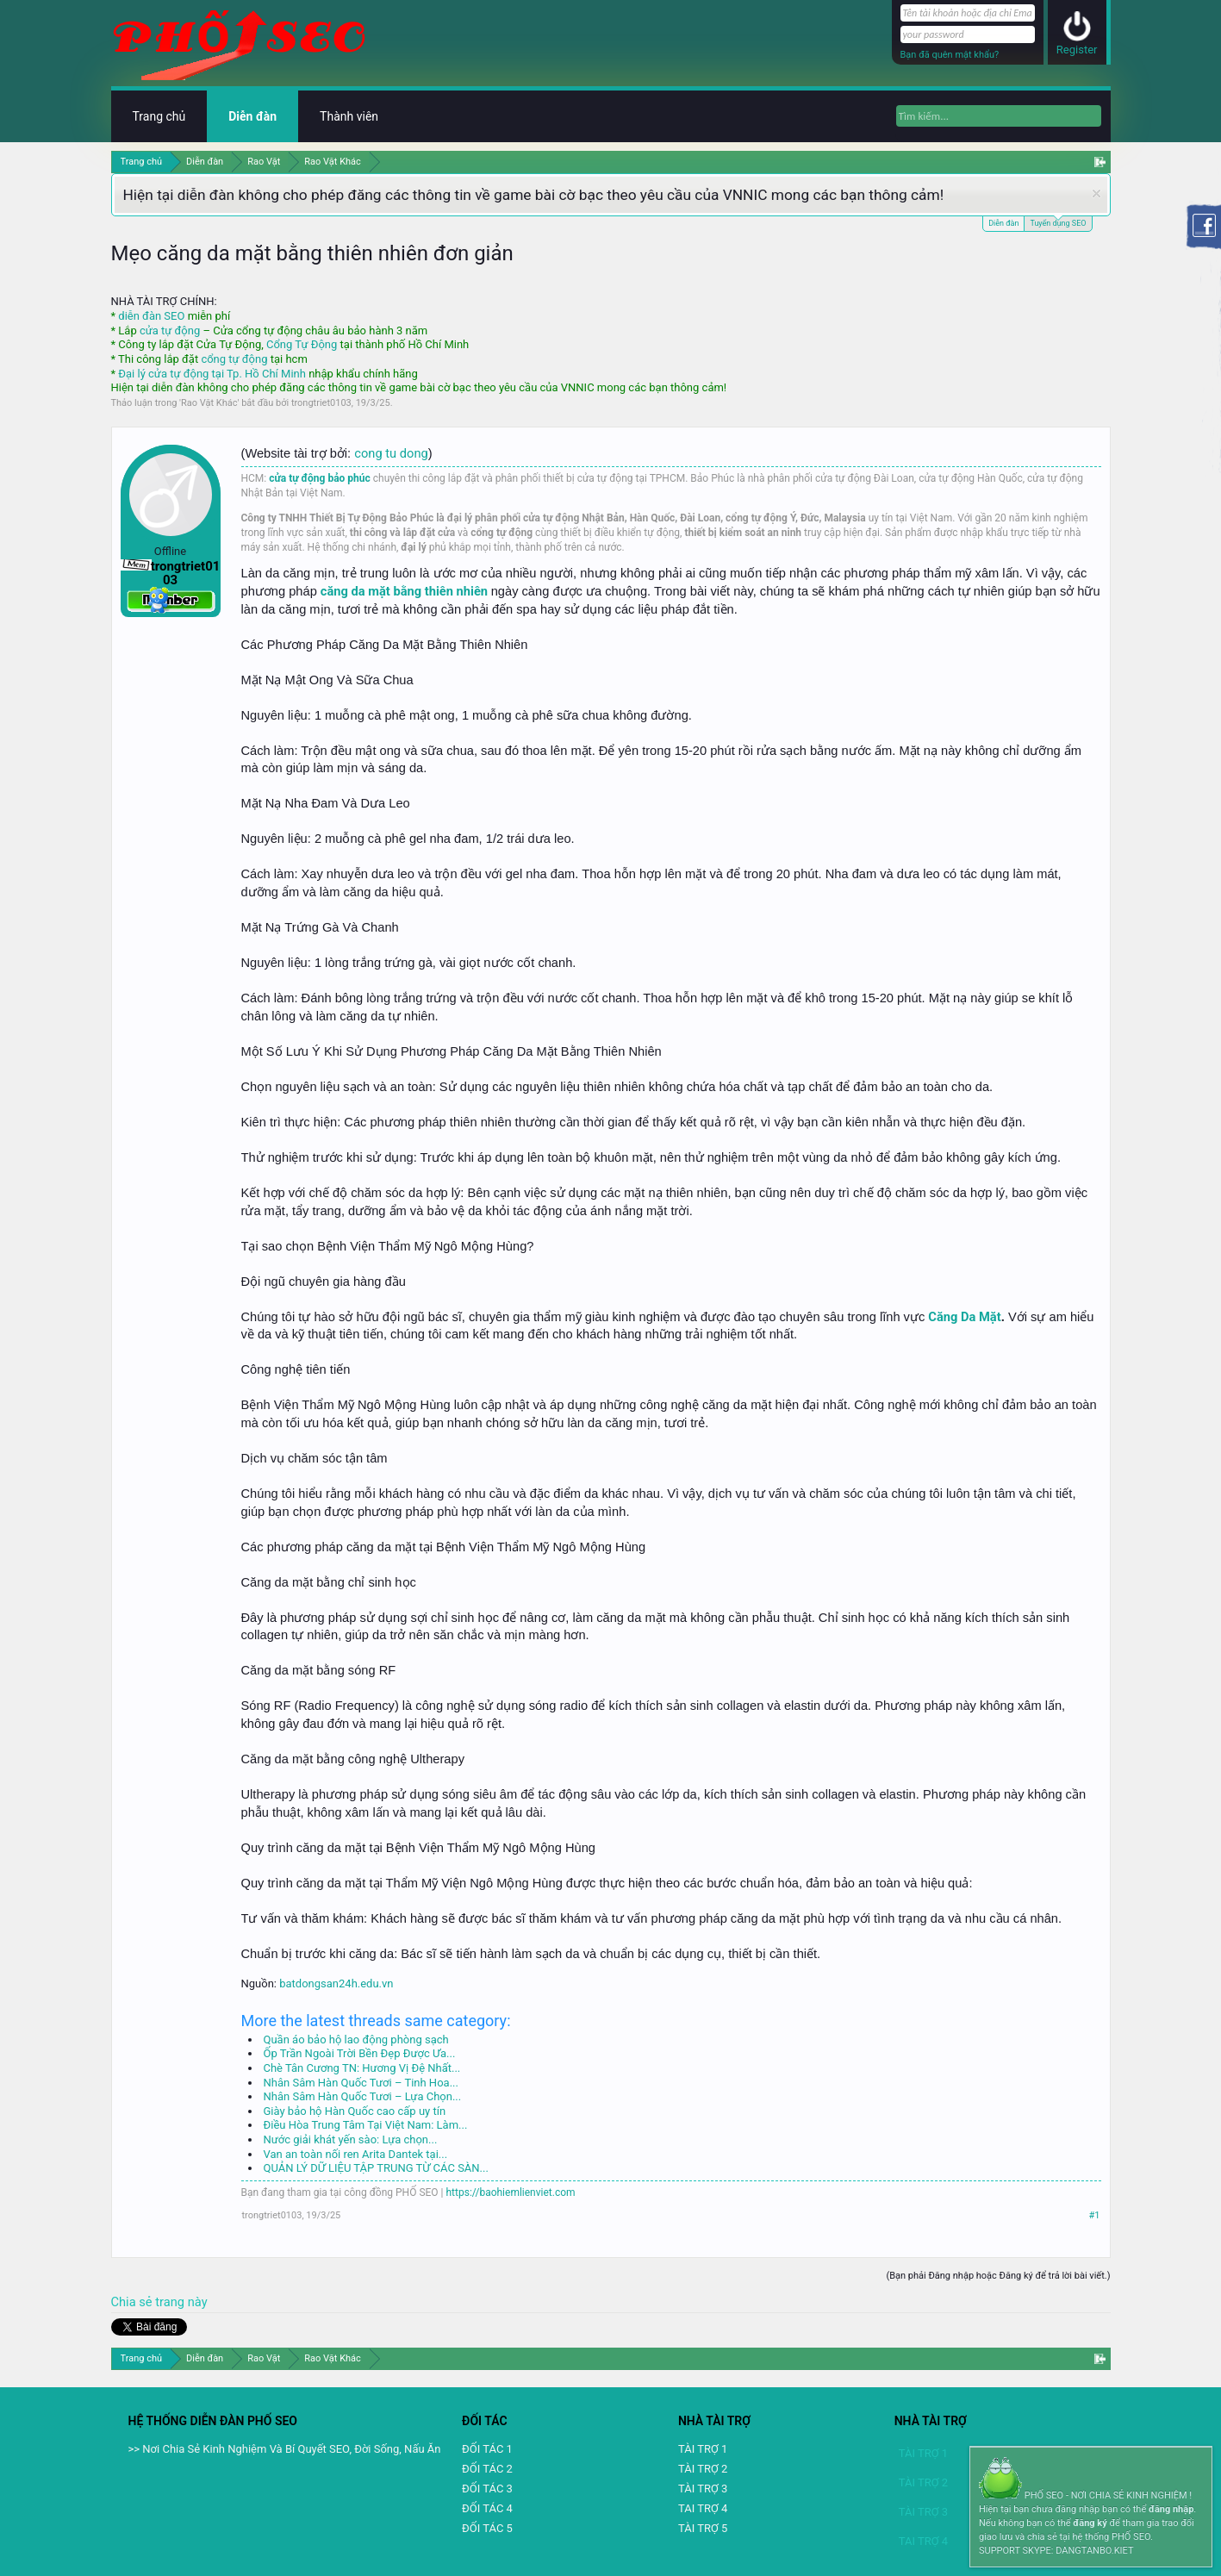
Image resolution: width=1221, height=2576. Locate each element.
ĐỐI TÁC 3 (487, 2488)
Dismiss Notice (1096, 193)
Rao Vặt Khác (209, 403)
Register (1077, 49)
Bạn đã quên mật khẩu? (950, 54)
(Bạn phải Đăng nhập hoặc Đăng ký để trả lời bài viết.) (998, 2275)
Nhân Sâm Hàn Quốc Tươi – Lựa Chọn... (363, 2096)
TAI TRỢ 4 (702, 2508)
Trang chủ (159, 116)
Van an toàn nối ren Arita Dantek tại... (356, 2154)
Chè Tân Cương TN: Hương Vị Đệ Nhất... (362, 2067)
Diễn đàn (1003, 223)
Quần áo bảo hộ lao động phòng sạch (356, 2039)
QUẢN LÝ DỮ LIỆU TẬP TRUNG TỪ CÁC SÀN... (376, 2167)
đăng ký (1089, 2523)
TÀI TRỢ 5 (702, 2528)
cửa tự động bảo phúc (320, 478)
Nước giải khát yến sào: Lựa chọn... (351, 2139)
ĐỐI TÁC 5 (487, 2528)
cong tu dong (390, 453)
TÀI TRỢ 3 (702, 2488)
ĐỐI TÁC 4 (487, 2508)
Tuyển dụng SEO (1058, 222)
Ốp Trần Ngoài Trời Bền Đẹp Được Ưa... (360, 2053)
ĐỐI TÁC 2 (487, 2468)
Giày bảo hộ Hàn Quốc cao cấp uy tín (355, 2111)
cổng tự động (234, 358)
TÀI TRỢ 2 (702, 2468)
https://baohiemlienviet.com (511, 2192)
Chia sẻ (133, 2302)
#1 (1094, 2215)
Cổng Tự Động (301, 344)
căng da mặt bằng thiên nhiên (404, 591)
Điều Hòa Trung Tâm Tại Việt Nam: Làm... (366, 2124)
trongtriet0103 (321, 403)
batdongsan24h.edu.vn (336, 1983)
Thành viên (349, 116)
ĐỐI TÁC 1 (487, 2448)
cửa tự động (170, 330)
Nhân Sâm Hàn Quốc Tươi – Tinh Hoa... (361, 2082)
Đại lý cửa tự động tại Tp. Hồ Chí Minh (212, 373)
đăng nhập (1171, 2509)
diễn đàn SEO (151, 315)
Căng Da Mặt (964, 1317)
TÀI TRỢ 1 (702, 2448)
